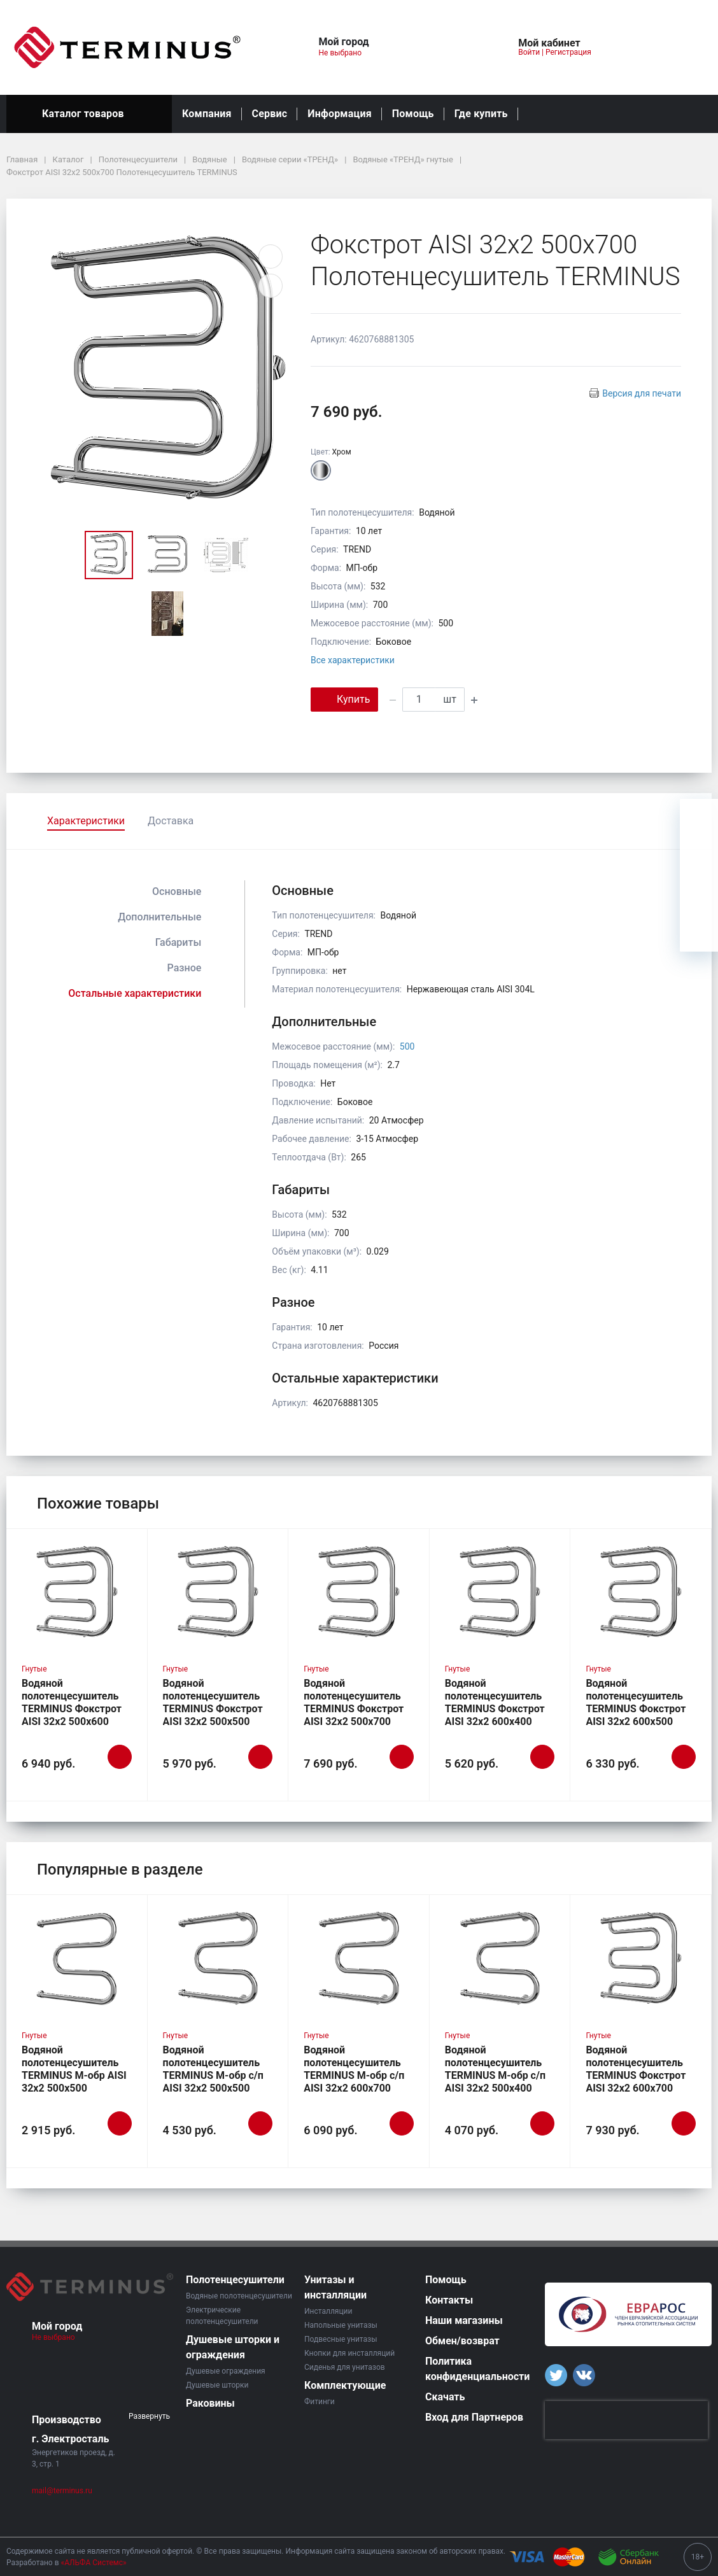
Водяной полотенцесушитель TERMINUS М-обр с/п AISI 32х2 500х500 (213, 2069)
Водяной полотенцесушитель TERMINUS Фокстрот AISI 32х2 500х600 (72, 1702)
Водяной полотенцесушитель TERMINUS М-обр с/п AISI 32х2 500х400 (495, 2069)
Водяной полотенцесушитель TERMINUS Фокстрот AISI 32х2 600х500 (636, 1702)
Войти (529, 52)
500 (407, 1046)
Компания (207, 114)
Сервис (270, 114)
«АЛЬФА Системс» (94, 2562)
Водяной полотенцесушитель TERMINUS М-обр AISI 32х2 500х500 (74, 2069)
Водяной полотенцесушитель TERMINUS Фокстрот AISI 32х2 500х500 (213, 1702)
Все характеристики (353, 660)
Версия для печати (641, 393)
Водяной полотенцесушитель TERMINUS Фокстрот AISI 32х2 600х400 (495, 1702)
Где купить (481, 114)
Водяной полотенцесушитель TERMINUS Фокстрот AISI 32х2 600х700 (636, 2069)
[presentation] (626, 2420)
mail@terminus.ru (62, 2490)
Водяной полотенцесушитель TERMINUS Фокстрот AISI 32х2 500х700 (354, 1702)
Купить (344, 698)
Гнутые (34, 1669)
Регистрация (568, 52)
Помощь (413, 114)
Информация (339, 114)
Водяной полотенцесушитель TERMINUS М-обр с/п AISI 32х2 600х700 (354, 2069)
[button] (432, 47)
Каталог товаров (89, 114)
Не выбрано (344, 52)
